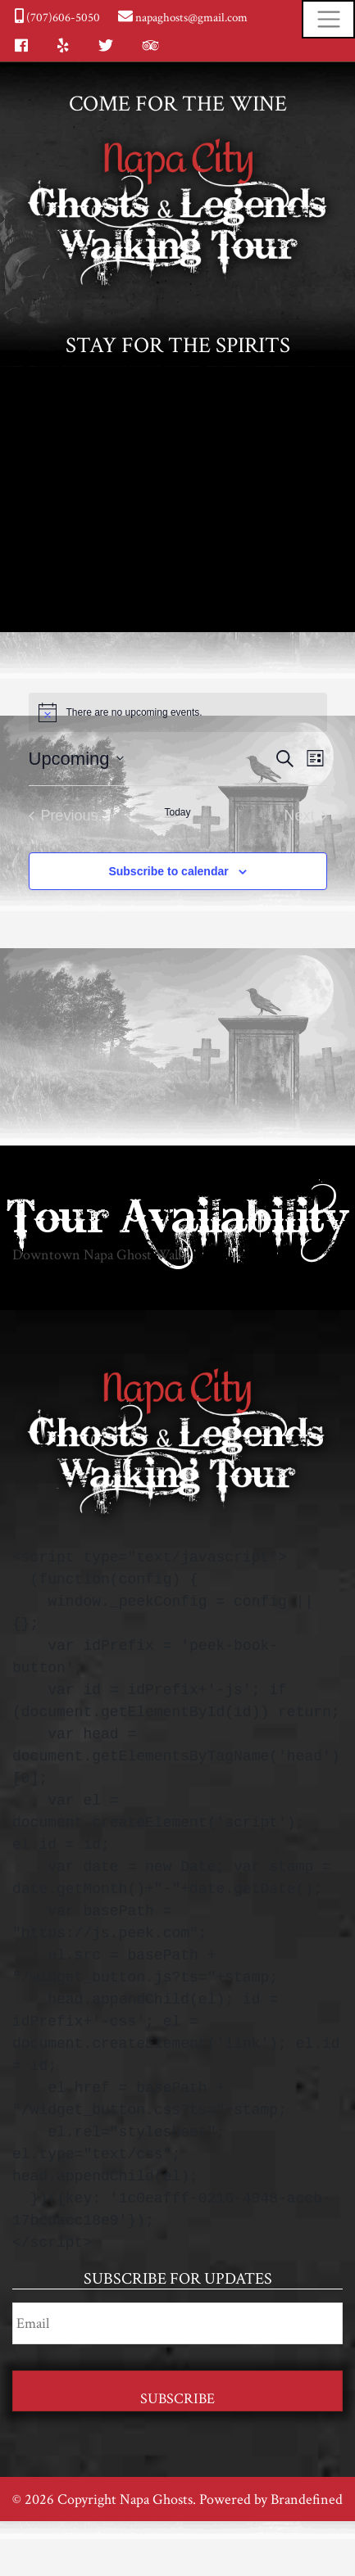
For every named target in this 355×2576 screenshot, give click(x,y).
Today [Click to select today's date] (177, 812)
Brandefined (307, 2499)
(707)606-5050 (62, 17)
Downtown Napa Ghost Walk (98, 1254)
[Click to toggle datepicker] (76, 758)
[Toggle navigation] (328, 19)
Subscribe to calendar (168, 871)
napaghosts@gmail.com (190, 17)
